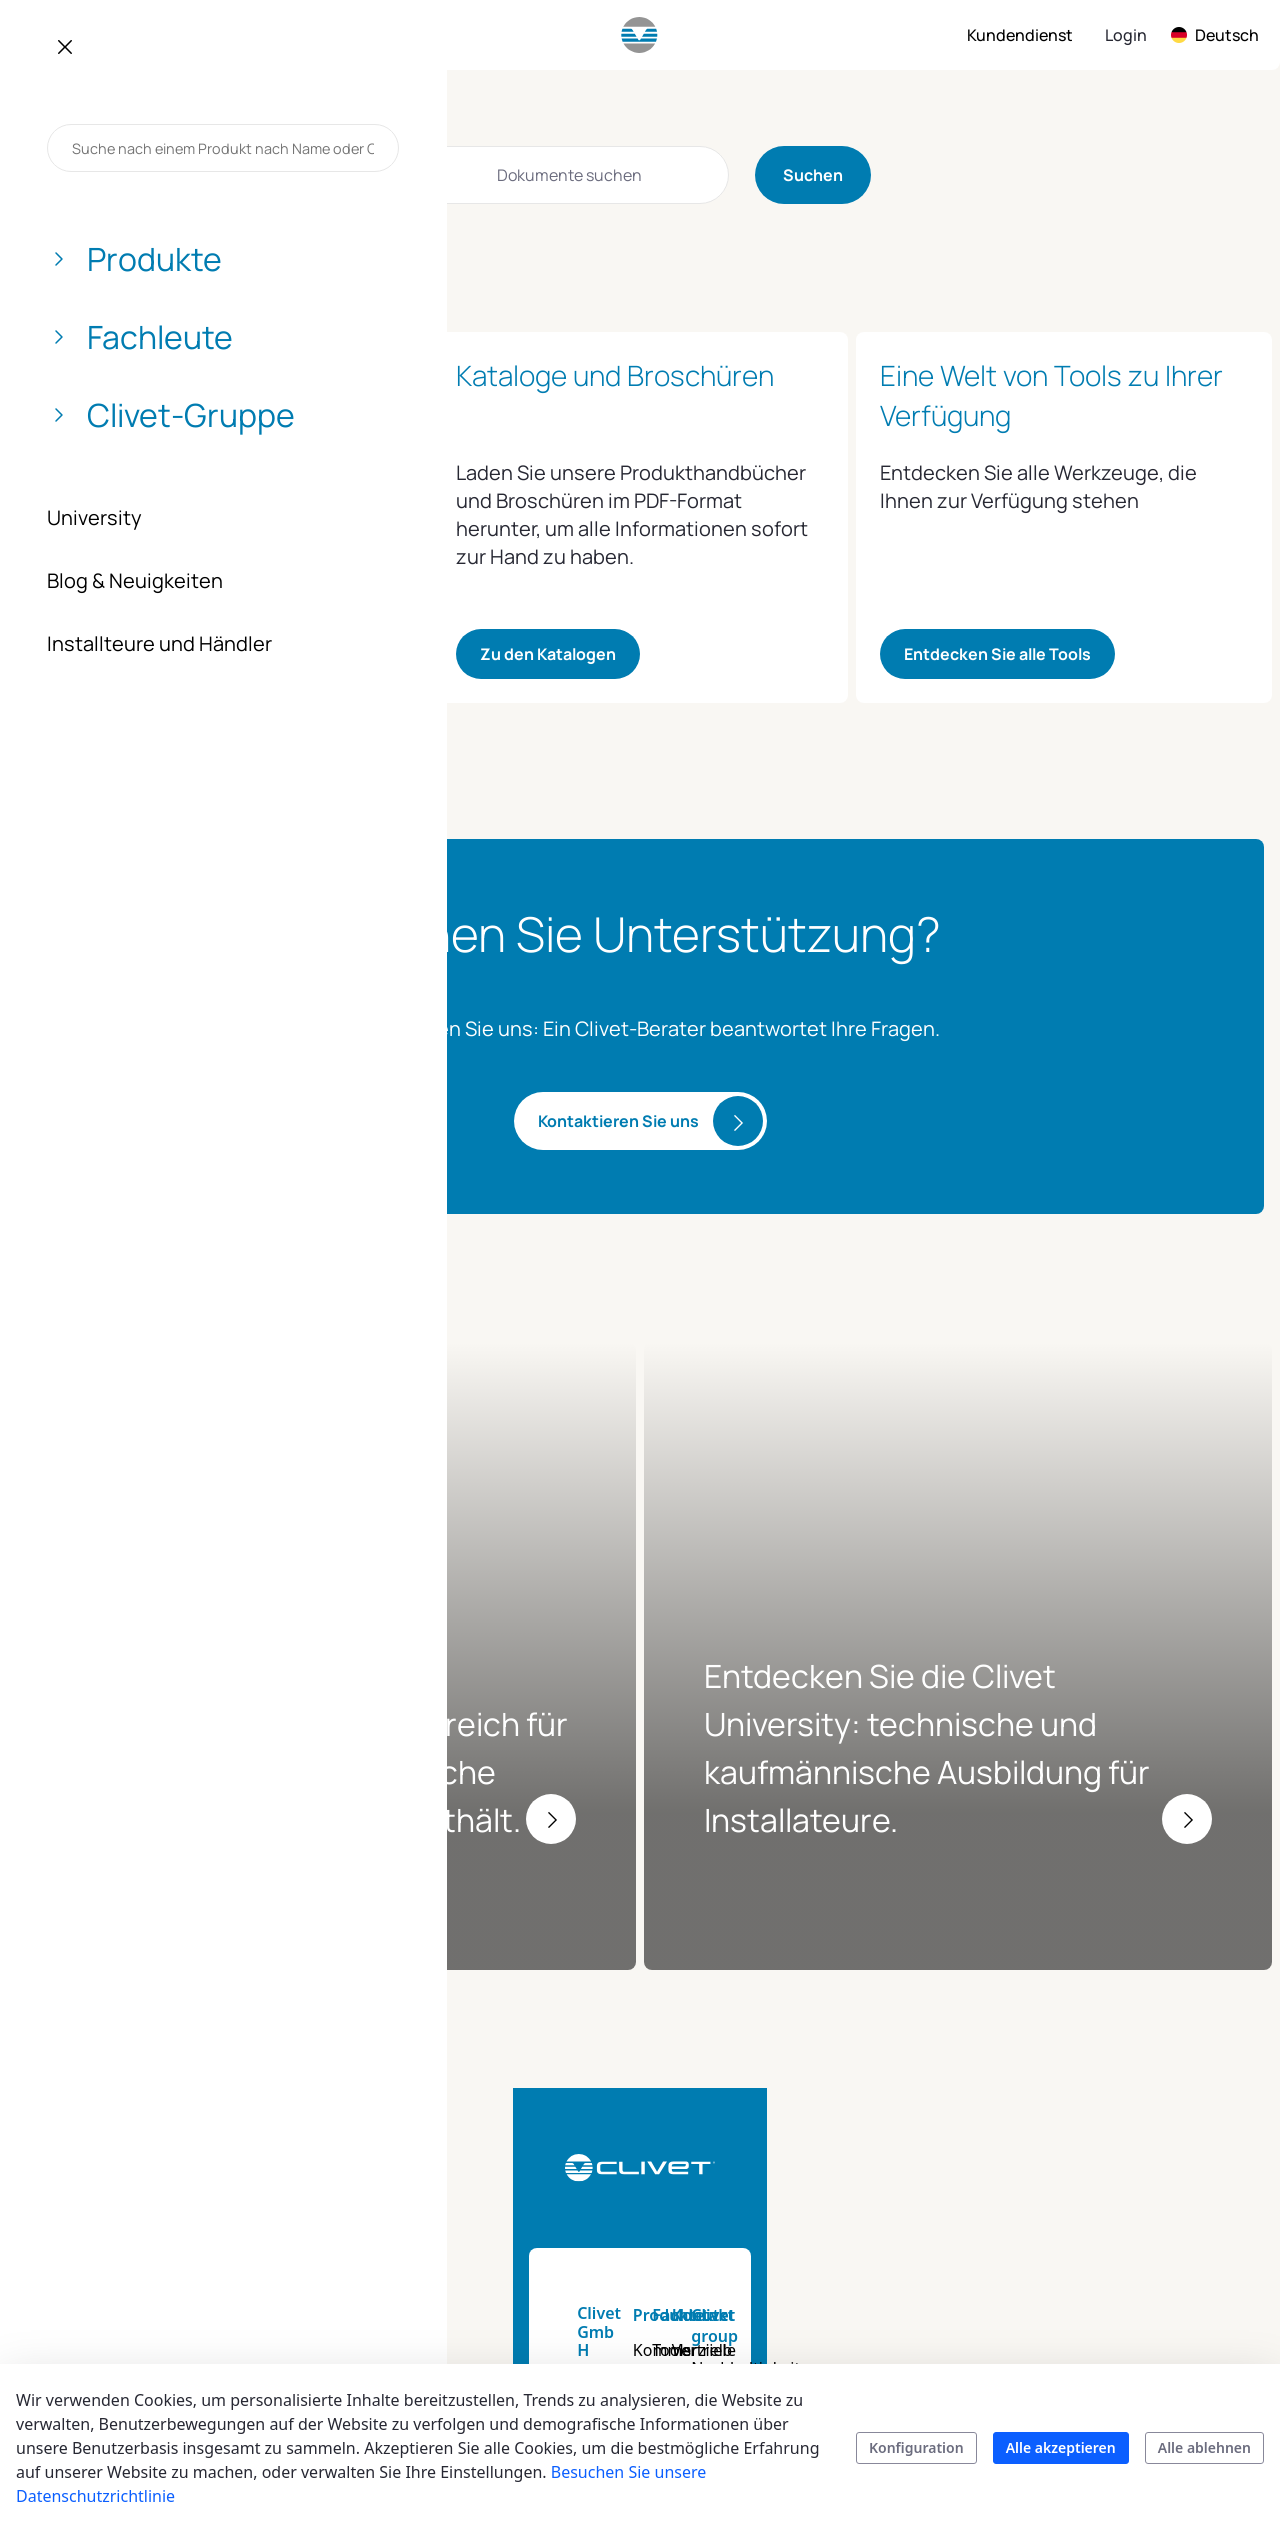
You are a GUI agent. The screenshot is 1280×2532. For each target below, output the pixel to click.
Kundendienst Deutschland (938, 2185)
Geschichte (1096, 2209)
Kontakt (917, 2102)
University (753, 2293)
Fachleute (754, 2102)
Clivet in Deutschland (1134, 2353)
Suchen (813, 175)
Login (1126, 35)
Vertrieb (916, 2137)
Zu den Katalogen (548, 654)
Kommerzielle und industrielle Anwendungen (615, 2161)
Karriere (1085, 2317)
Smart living (592, 2221)
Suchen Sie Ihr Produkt (600, 2329)
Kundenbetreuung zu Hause (965, 2245)
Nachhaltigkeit (1109, 2137)
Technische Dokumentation (775, 2209)
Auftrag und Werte (1124, 2173)
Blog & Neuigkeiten (1128, 2245)
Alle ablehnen (1204, 2447)
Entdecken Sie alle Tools (997, 654)
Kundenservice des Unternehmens (956, 2305)
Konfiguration (916, 2447)
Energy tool (759, 2257)
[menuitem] (124, 35)
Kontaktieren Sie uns (618, 1121)
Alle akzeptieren (1061, 2447)
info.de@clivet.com (135, 2234)
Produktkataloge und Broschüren (626, 2269)
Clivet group (1102, 2102)
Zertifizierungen (1115, 2281)
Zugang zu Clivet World (145, 654)
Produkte (583, 2102)
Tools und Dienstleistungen (779, 2149)
